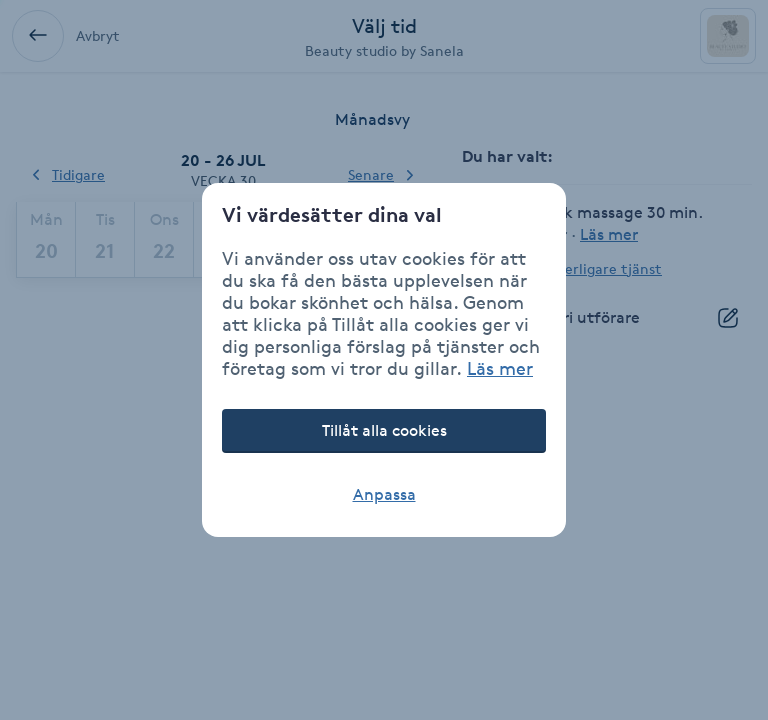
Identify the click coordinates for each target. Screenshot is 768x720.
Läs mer (500, 368)
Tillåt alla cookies (384, 430)
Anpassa (384, 494)
